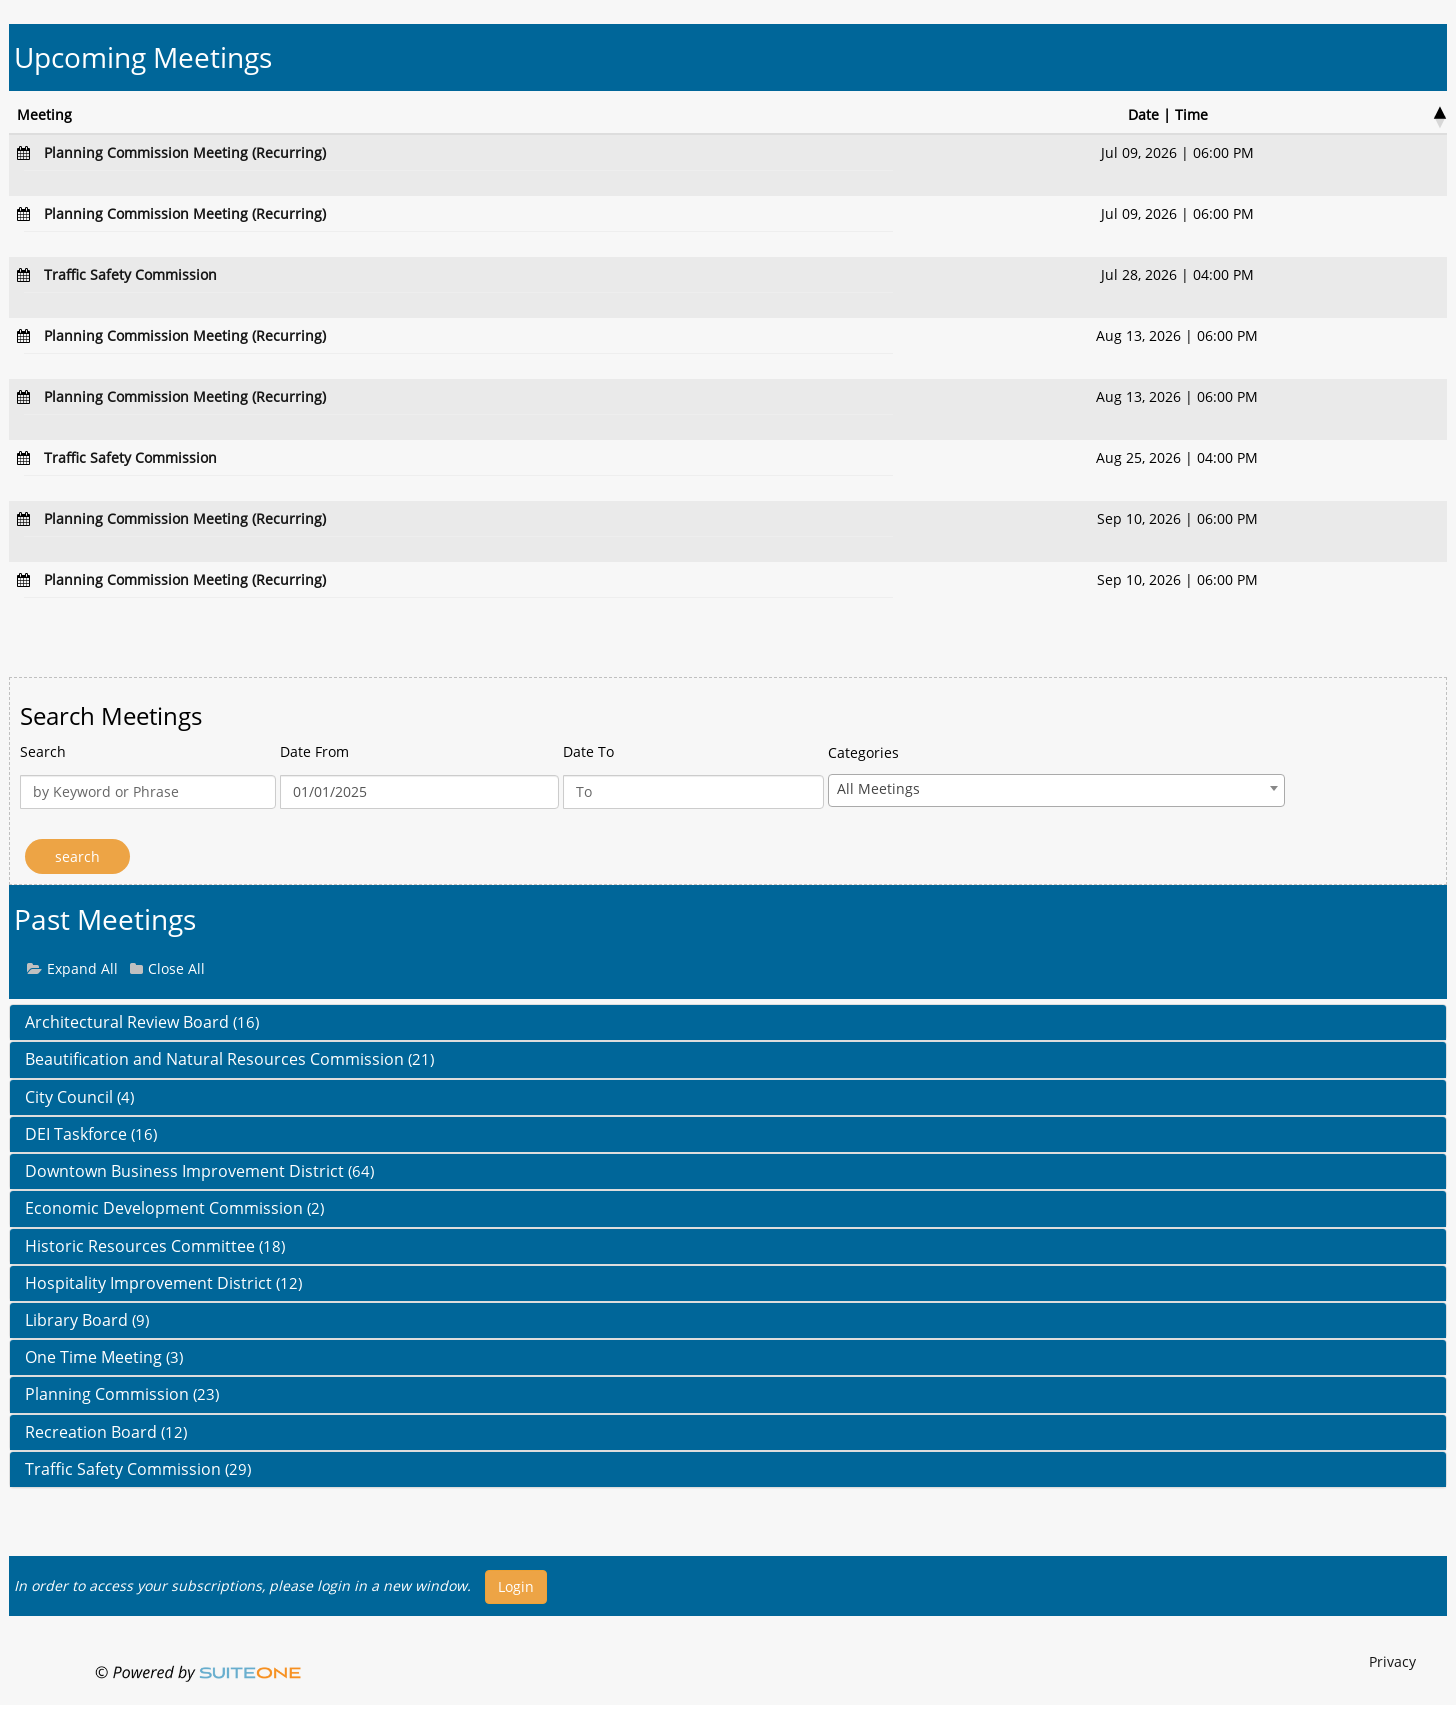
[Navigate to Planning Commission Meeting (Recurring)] (185, 152)
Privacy (1392, 1661)
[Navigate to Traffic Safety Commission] (130, 274)
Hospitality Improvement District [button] (163, 1283)
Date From (314, 751)
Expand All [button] (82, 968)
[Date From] (419, 792)
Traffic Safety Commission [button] (138, 1469)
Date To (588, 751)
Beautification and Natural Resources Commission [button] (229, 1059)
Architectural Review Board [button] (142, 1022)
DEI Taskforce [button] (91, 1134)
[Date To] (693, 792)
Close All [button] (176, 968)
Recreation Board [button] (106, 1432)
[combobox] (1056, 790)
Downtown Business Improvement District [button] (199, 1171)
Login (516, 1586)
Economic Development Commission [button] (174, 1208)
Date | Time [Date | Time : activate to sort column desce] (1168, 114)
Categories (863, 752)
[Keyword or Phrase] (148, 792)
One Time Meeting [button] (104, 1357)
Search (43, 751)
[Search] (77, 856)
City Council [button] (79, 1097)
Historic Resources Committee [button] (155, 1246)
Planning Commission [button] (122, 1394)
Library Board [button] (87, 1320)
